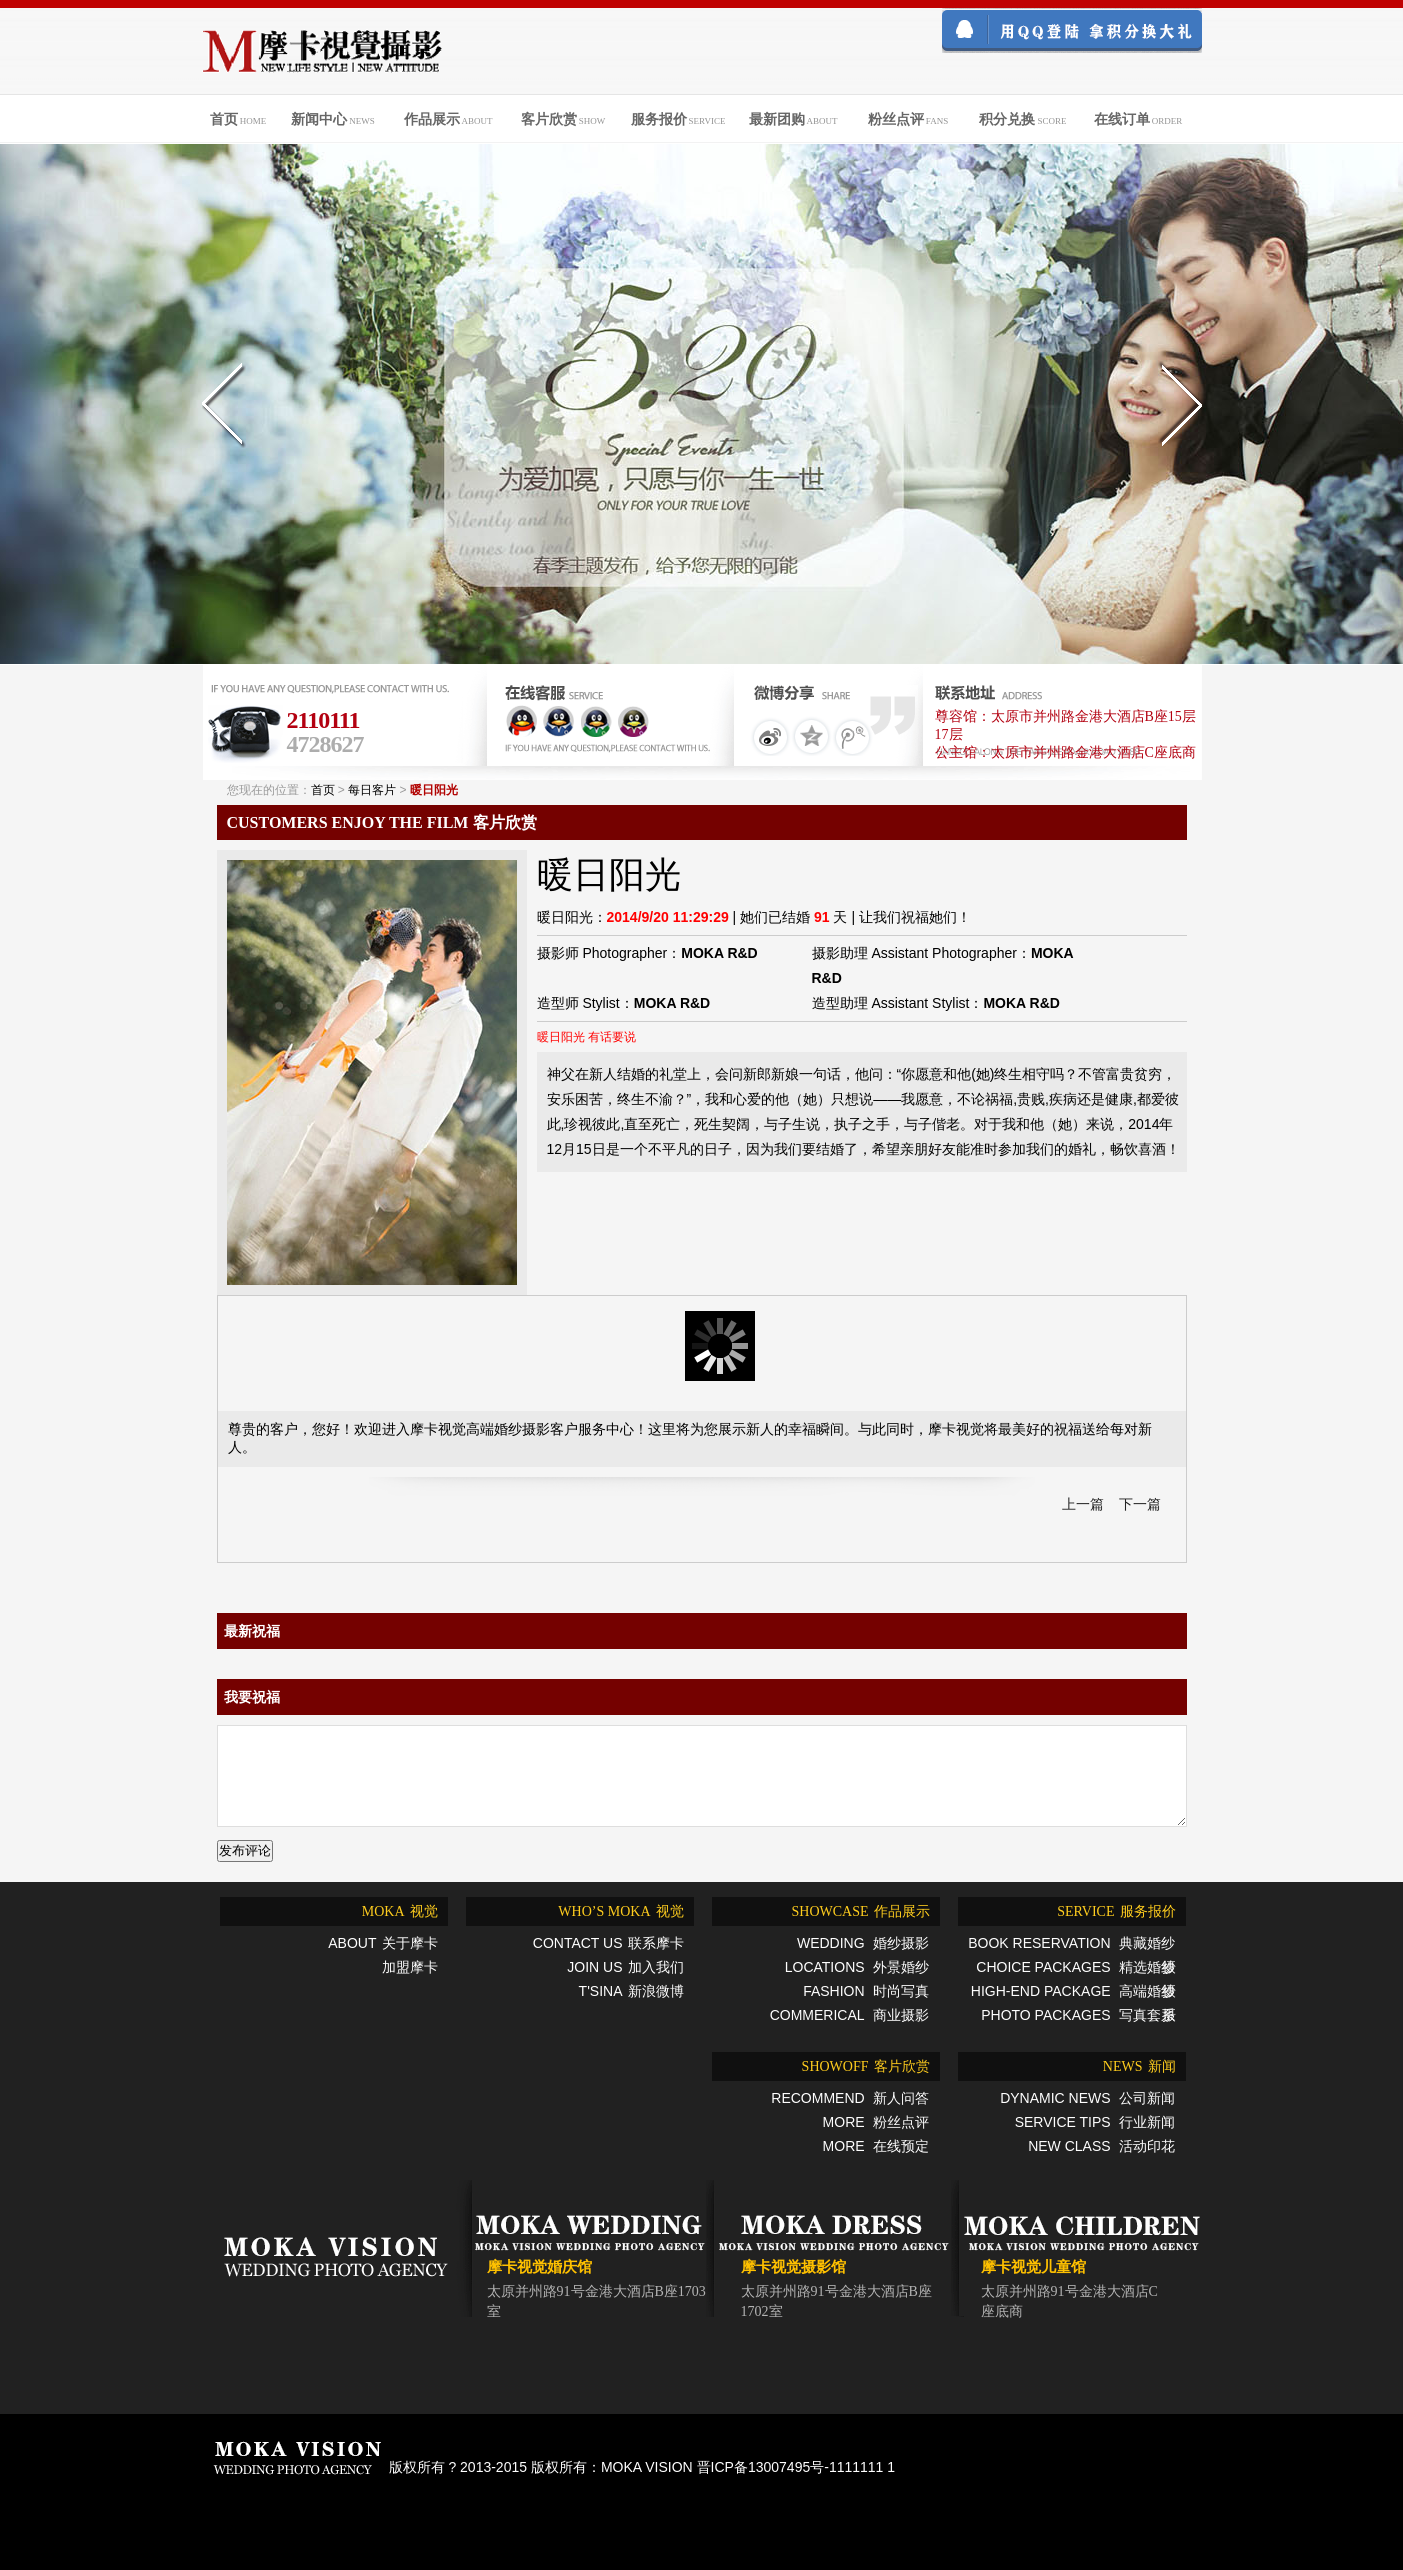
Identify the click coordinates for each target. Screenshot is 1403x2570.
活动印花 (1099, 2146)
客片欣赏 (863, 2066)
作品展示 (857, 1911)
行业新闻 (1093, 2122)
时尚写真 (863, 1991)
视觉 (397, 1911)
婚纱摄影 (861, 1943)
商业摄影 (847, 2015)
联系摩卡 (606, 1943)
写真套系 (1075, 2015)
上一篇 (1083, 1504)
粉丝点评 (874, 2122)
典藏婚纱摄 (1069, 1945)
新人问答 (847, 2098)
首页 (323, 790)
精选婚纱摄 (1073, 1969)
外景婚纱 (855, 1967)
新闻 (1137, 2066)
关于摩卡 (380, 1943)
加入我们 (622, 1967)
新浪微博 (629, 1991)
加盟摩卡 (410, 1967)
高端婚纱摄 (1071, 1993)
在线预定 (874, 2146)
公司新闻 (1085, 2098)
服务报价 (1113, 1911)
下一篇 (1140, 1504)
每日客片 (372, 790)
